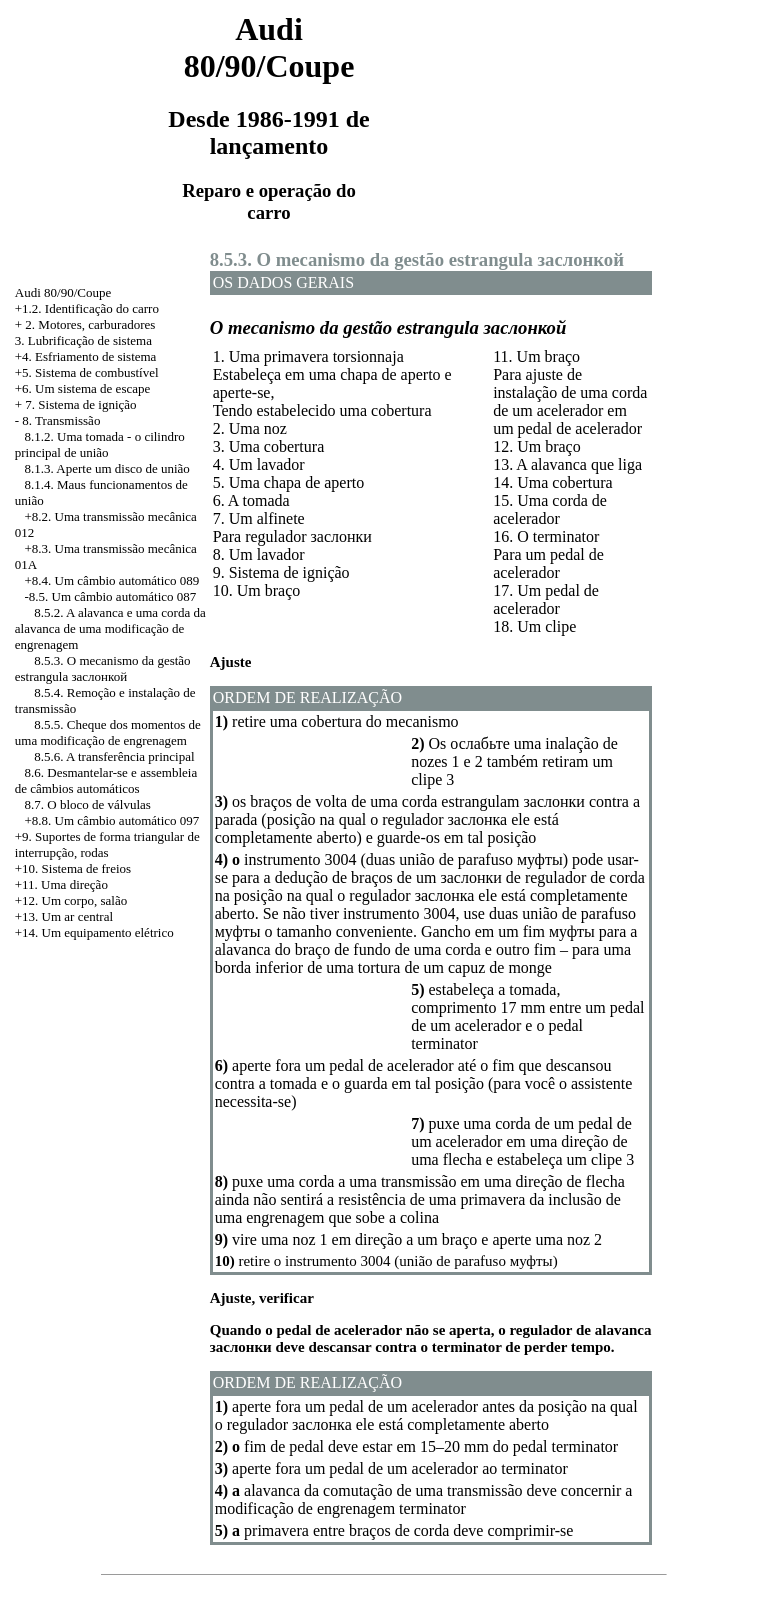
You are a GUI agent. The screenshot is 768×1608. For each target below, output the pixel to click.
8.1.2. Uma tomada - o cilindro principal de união (100, 444)
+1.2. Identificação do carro (87, 308)
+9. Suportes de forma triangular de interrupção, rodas (107, 844)
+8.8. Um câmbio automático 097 (112, 820)
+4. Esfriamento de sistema (86, 356)
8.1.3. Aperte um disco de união (107, 468)
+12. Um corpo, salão (71, 900)
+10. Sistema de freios (73, 868)
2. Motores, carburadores (90, 324)
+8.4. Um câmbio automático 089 (112, 580)
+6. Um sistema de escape (82, 388)
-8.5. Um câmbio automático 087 (111, 596)
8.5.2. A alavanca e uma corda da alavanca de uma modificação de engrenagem (110, 628)
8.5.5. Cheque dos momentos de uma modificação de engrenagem (108, 732)
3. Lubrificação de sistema (83, 340)
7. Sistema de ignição (80, 404)
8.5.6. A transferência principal (114, 756)
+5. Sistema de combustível (87, 372)
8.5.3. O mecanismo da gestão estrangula (103, 668)
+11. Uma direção (61, 884)
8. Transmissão (61, 420)
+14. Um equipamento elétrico (94, 932)
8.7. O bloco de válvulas (88, 804)
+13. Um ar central (64, 916)
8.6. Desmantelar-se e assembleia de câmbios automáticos (106, 780)
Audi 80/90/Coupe (63, 292)
